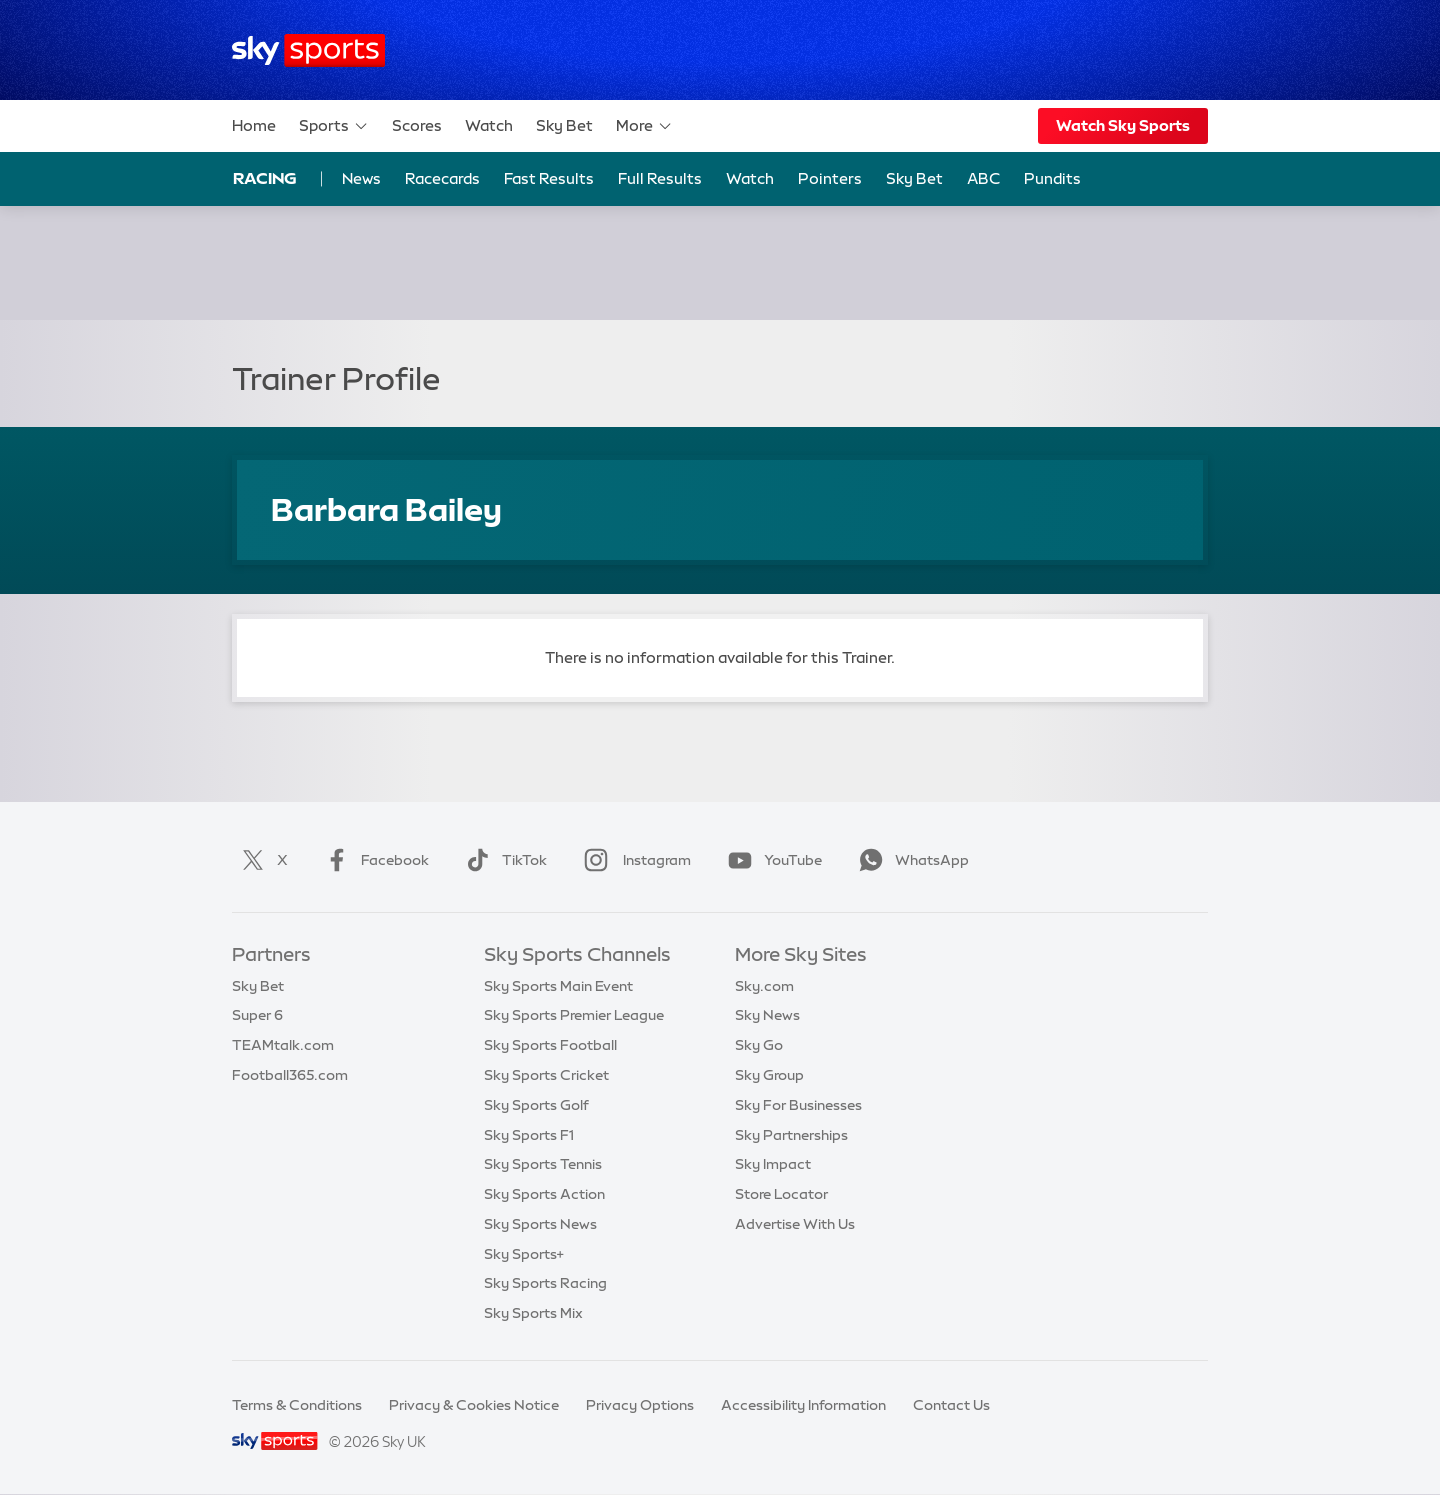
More (644, 126)
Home (254, 125)
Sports (334, 126)
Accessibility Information (803, 1405)
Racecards (442, 178)
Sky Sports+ (524, 1254)
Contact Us (951, 1405)
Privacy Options (640, 1405)
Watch (489, 125)
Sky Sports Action (544, 1194)
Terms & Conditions (297, 1405)
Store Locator (781, 1194)
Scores (417, 125)
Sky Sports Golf (536, 1105)
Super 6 (257, 1015)
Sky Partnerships (791, 1135)
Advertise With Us (795, 1224)
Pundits (1052, 178)
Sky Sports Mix (533, 1313)
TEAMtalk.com (283, 1045)
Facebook (373, 860)
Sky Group (769, 1075)
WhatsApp (910, 860)
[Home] (308, 50)
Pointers (830, 178)
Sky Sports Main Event (558, 986)
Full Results (660, 178)
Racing (265, 178)
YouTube (771, 860)
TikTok (502, 860)
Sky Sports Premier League (574, 1015)
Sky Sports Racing (545, 1283)
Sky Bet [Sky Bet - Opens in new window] (914, 178)
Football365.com (290, 1075)
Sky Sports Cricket (546, 1075)
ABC (983, 178)
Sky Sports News (540, 1224)
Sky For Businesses (798, 1105)
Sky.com (764, 986)
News (361, 178)
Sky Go (759, 1045)
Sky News (767, 1015)
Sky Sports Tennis (543, 1164)
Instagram (633, 860)
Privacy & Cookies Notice (474, 1405)
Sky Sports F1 (529, 1135)
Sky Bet (564, 125)
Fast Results (549, 178)
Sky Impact (773, 1164)
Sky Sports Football (550, 1045)
